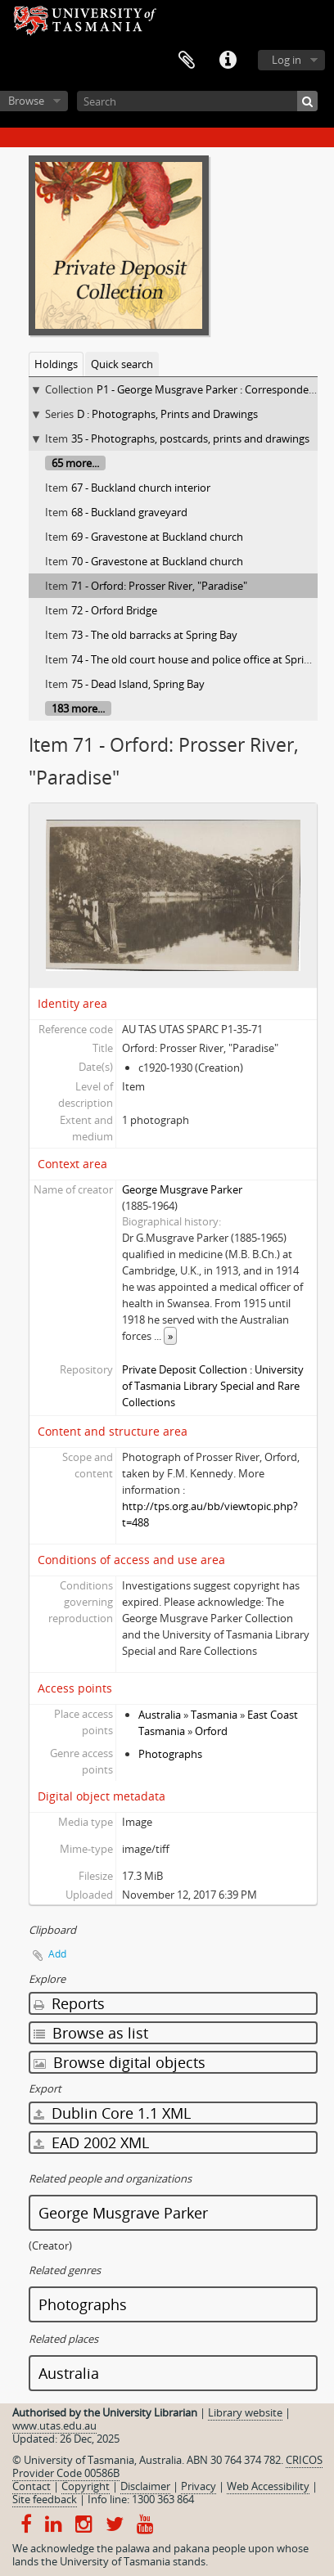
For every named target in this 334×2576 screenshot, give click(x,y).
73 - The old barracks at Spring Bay (154, 634)
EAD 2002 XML (91, 2142)
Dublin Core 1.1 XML (112, 2113)
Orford (211, 1731)
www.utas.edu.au (54, 2425)
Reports (69, 2003)
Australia (159, 1714)
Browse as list (91, 2033)
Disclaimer (145, 2486)
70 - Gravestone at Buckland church (157, 561)
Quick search (122, 364)
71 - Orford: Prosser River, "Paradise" (159, 585)
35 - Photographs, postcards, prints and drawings (190, 438)
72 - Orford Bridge (114, 610)
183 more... (78, 708)
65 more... (75, 463)
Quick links (227, 60)
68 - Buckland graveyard (129, 512)
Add (57, 1954)
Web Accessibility (268, 2486)
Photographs (170, 1754)
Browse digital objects (119, 2062)
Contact (31, 2486)
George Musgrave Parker (182, 1189)
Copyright (85, 2486)
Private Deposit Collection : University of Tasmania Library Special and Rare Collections (213, 1385)
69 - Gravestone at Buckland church (157, 536)
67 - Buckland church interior (140, 487)
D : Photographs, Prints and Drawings (167, 414)
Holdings (56, 364)
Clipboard (186, 60)
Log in (286, 59)
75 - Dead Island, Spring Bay (138, 684)
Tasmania (214, 1714)
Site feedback (44, 2499)
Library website (245, 2412)
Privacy (198, 2486)
